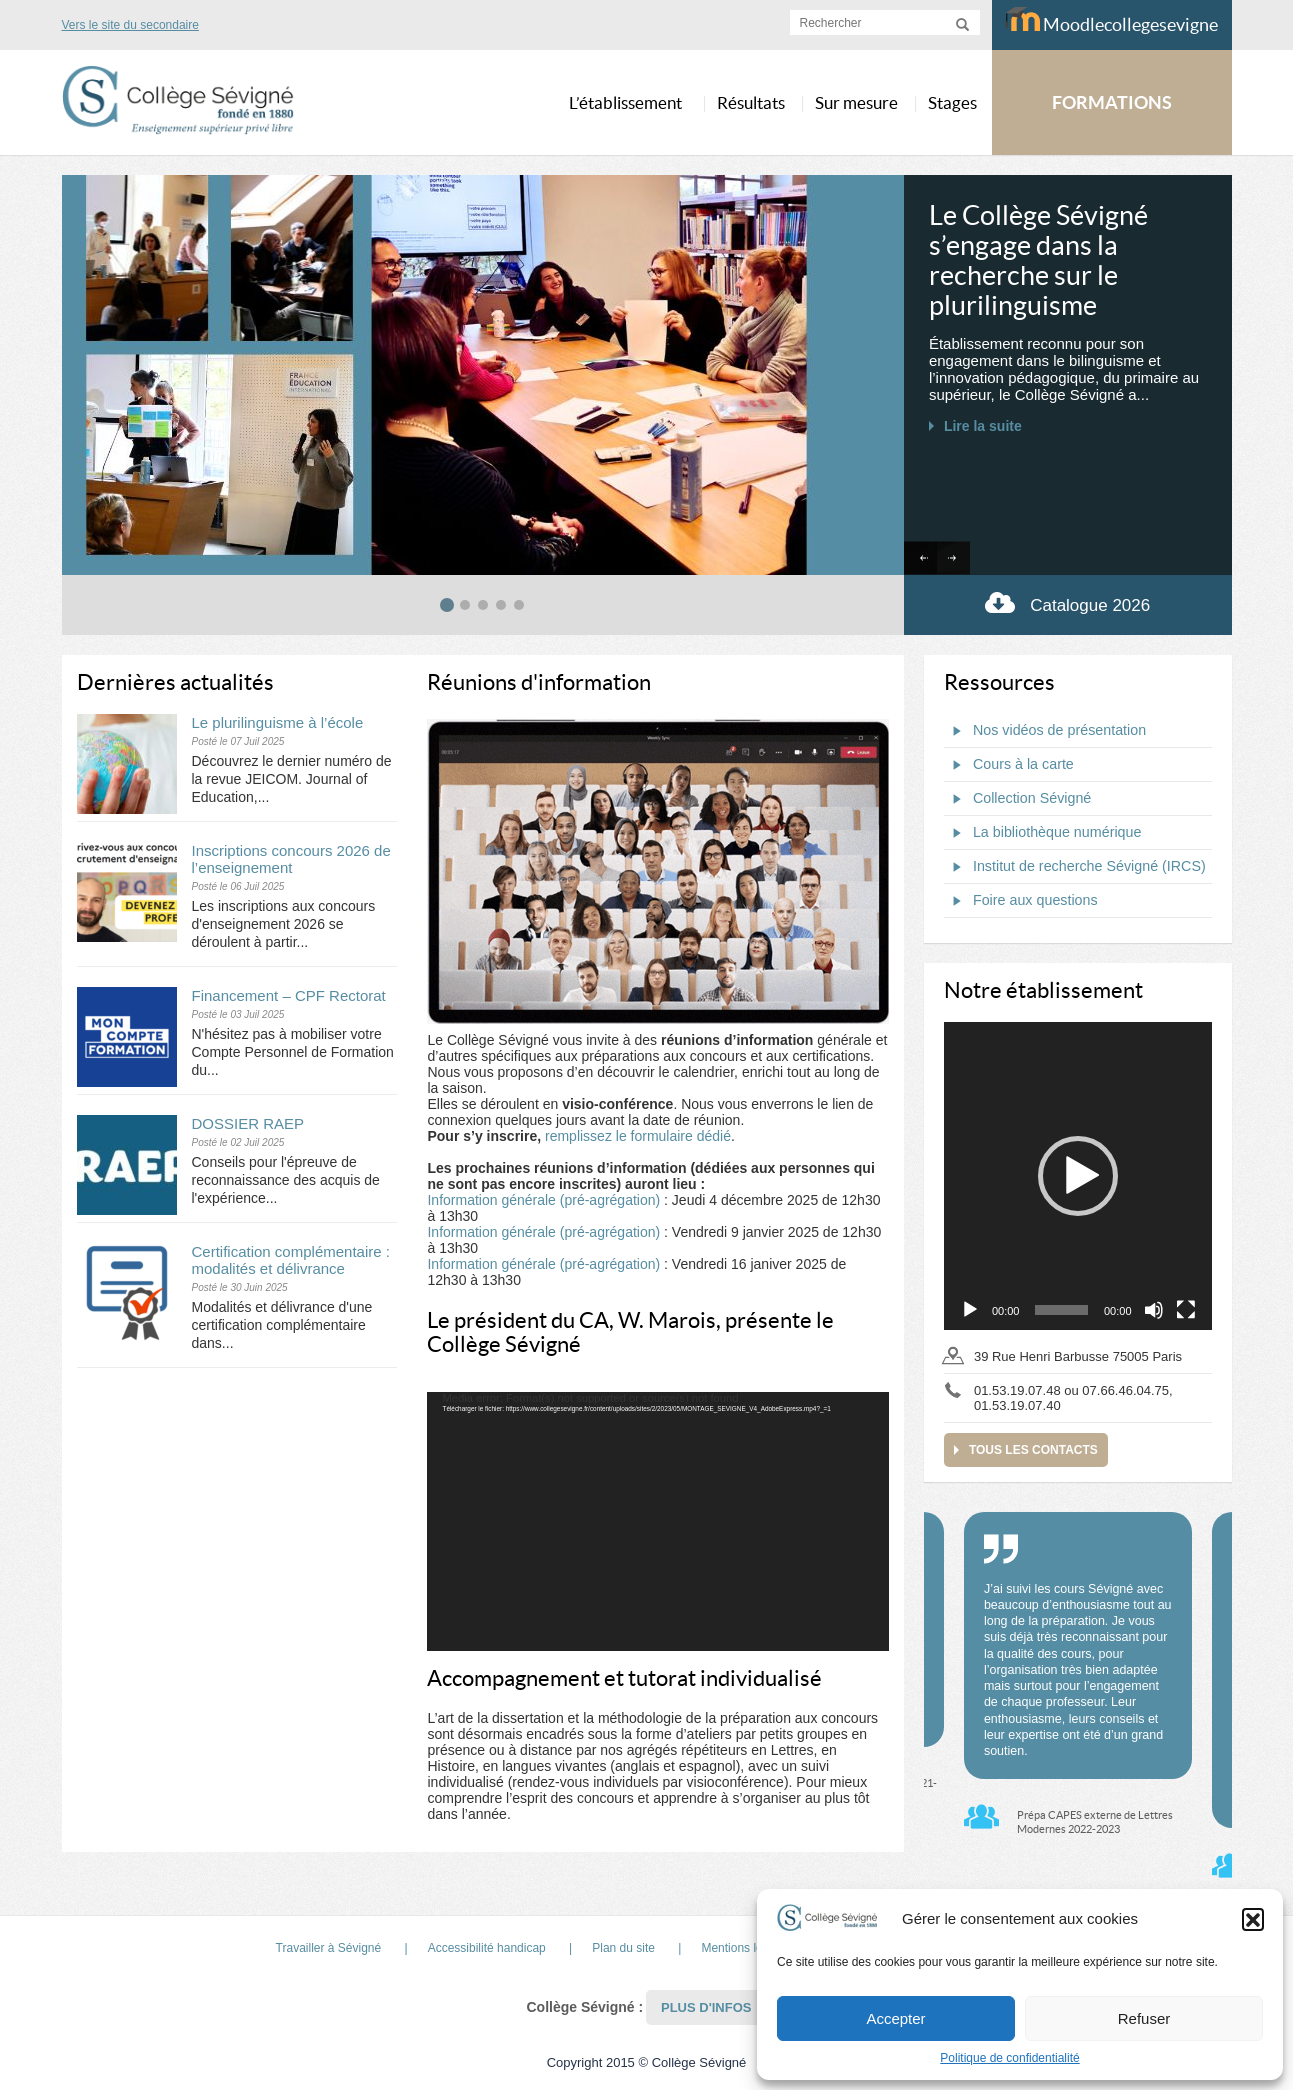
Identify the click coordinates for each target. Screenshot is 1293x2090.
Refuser (1144, 2018)
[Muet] (1154, 1310)
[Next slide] (953, 558)
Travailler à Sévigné (329, 1948)
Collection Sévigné (1017, 799)
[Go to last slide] (920, 558)
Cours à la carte (1009, 765)
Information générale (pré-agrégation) (543, 1200)
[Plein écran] (1186, 1310)
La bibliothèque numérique (1043, 833)
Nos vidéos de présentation (1045, 731)
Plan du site (623, 1948)
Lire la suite (983, 426)
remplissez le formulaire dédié (638, 1136)
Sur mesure (856, 102)
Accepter (895, 2018)
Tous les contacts (1033, 1450)
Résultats (751, 102)
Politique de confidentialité (1009, 2058)
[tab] (447, 605)
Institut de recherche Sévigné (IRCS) (1075, 867)
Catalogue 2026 (1067, 602)
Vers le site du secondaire (130, 25)
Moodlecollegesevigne (1111, 21)
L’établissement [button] (625, 102)
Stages (952, 102)
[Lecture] (970, 1310)
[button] (1253, 1919)
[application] (657, 1522)
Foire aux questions (1021, 901)
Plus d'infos (706, 2007)
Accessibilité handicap (487, 1948)
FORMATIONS (1112, 102)
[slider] (1061, 1310)
